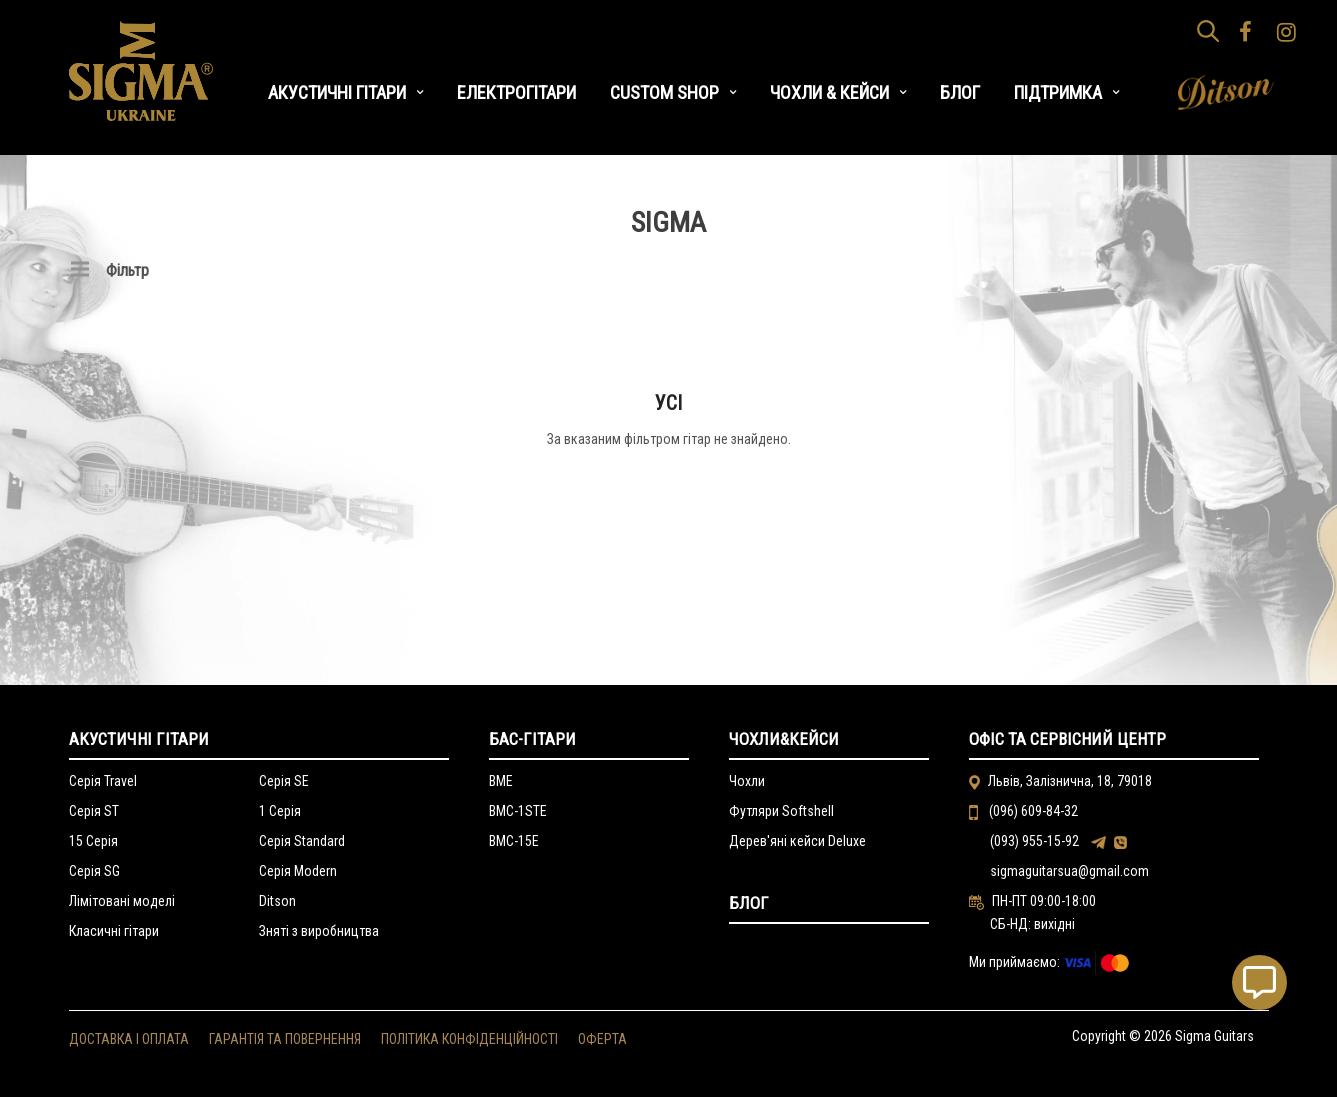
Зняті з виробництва (319, 931)
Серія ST (94, 811)
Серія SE (284, 781)
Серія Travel (103, 781)
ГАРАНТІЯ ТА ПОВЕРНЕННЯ (285, 1039)
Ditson (277, 901)
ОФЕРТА (602, 1039)
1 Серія (280, 811)
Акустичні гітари (139, 739)
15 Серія (93, 841)
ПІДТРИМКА (1058, 92)
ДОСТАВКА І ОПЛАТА (129, 1039)
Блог (749, 903)
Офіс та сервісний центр (1067, 739)
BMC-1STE (518, 811)
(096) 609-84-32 (1032, 811)
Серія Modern (298, 871)
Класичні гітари (114, 931)
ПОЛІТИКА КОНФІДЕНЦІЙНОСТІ (469, 1039)
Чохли (747, 781)
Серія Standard (302, 841)
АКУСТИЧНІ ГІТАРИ (337, 92)
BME (501, 781)
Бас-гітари (532, 739)
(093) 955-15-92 (1034, 841)
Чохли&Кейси (784, 739)
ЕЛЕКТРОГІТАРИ (516, 92)
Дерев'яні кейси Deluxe (797, 841)
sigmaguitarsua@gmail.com (1069, 871)
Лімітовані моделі (122, 901)
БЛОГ (960, 92)
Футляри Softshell (781, 811)
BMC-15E (514, 841)
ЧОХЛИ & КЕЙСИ (829, 92)
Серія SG (94, 871)
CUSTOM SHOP (664, 92)
